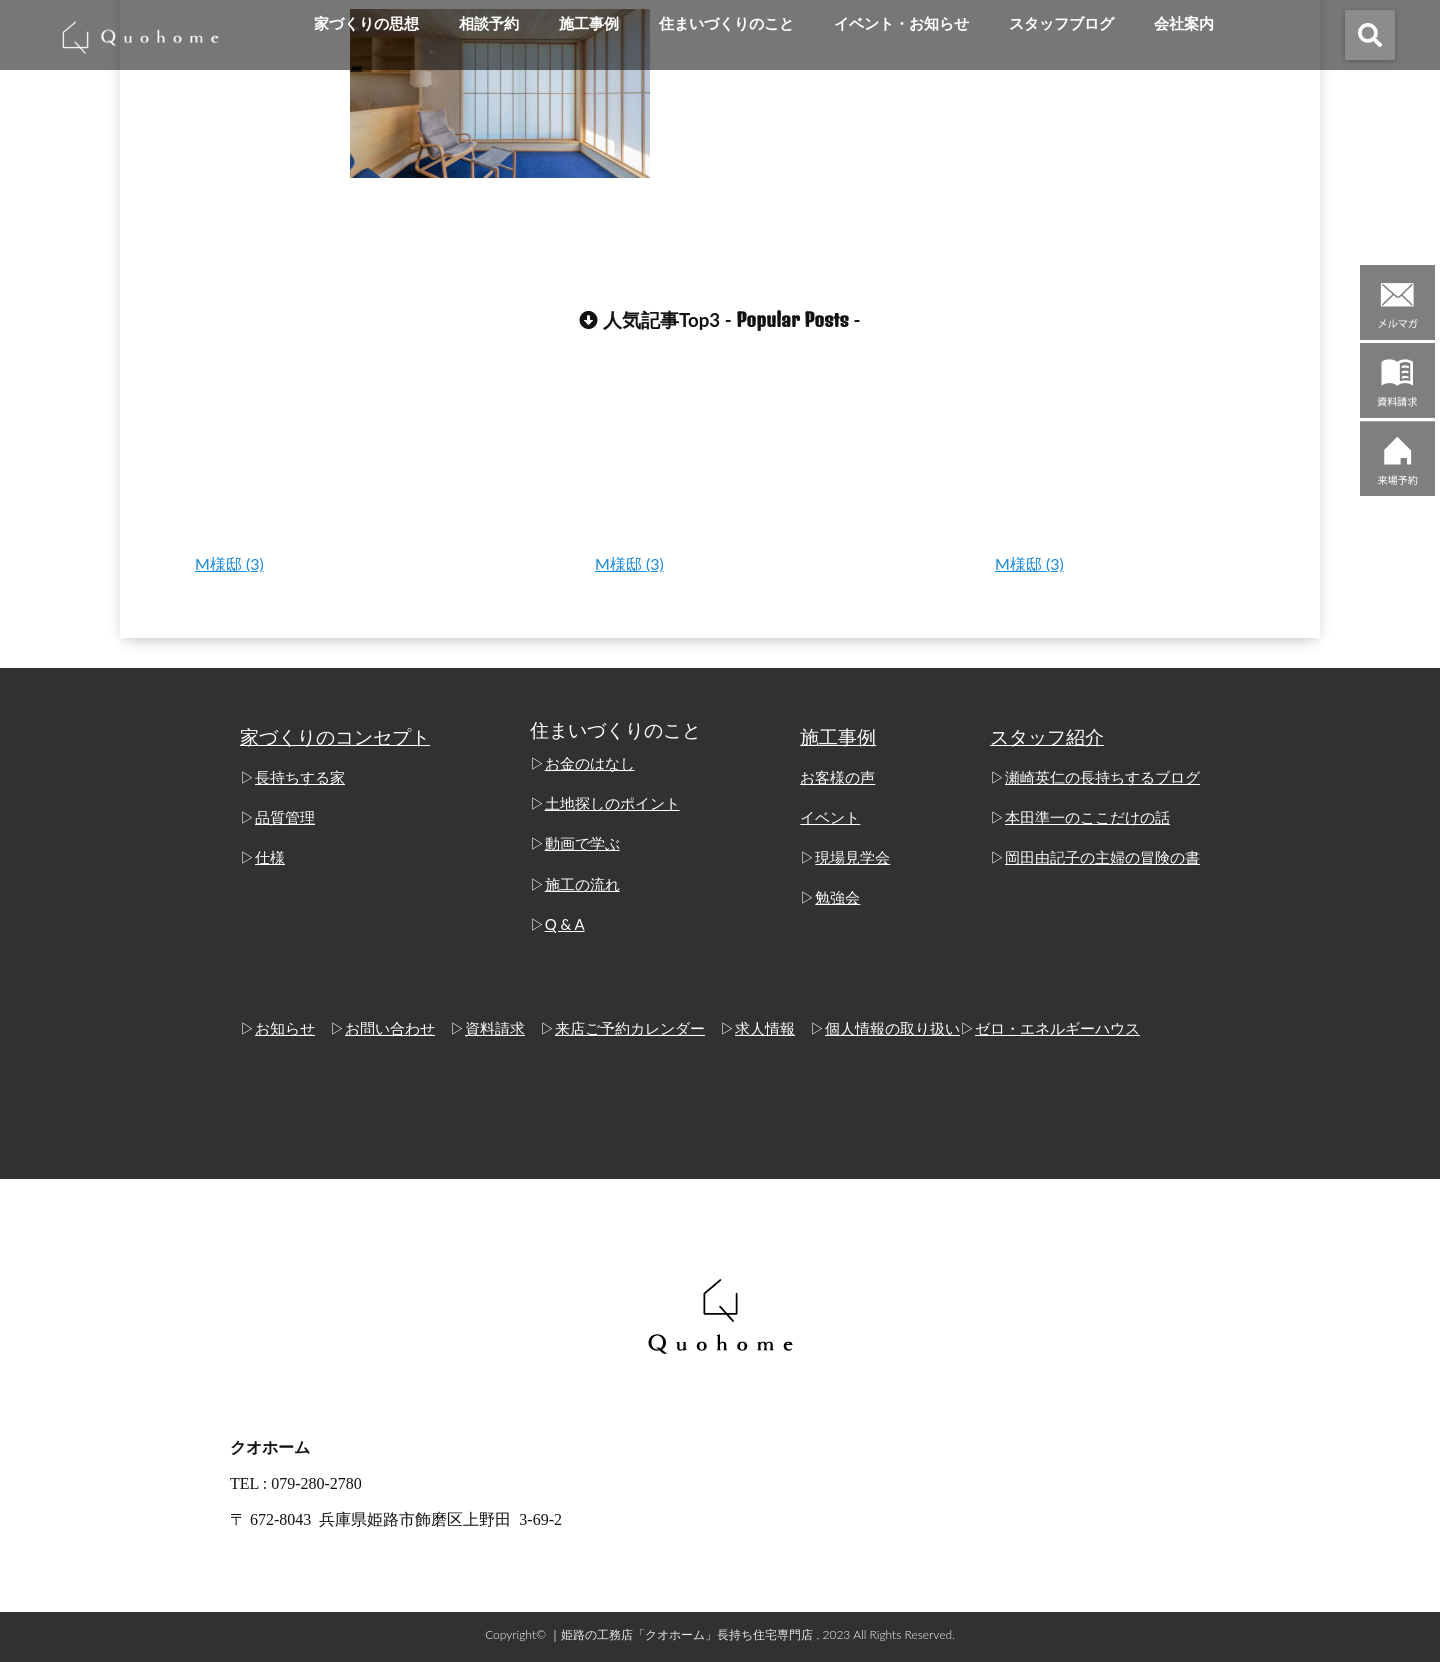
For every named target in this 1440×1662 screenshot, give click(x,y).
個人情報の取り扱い (892, 1029)
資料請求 (495, 1029)
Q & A (565, 924)
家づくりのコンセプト (335, 737)
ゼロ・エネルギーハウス (1057, 1029)
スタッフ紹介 (1047, 737)
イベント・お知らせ (901, 24)
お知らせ (285, 1029)
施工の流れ (582, 884)
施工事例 (589, 24)
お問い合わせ (390, 1029)
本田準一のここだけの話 (1087, 818)
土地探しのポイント (612, 804)
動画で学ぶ (582, 844)
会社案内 (1184, 24)
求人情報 (765, 1029)
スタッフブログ (1061, 24)
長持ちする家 (300, 778)
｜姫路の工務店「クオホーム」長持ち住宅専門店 (681, 1634)
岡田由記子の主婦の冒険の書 (1102, 858)
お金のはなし (590, 764)
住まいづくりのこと (726, 24)
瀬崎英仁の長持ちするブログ (1102, 778)
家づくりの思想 (366, 24)
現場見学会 (852, 858)
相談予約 (489, 24)
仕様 (270, 858)
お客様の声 (837, 778)
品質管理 (285, 818)
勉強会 (837, 898)
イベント (830, 818)
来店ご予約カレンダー (630, 1029)
